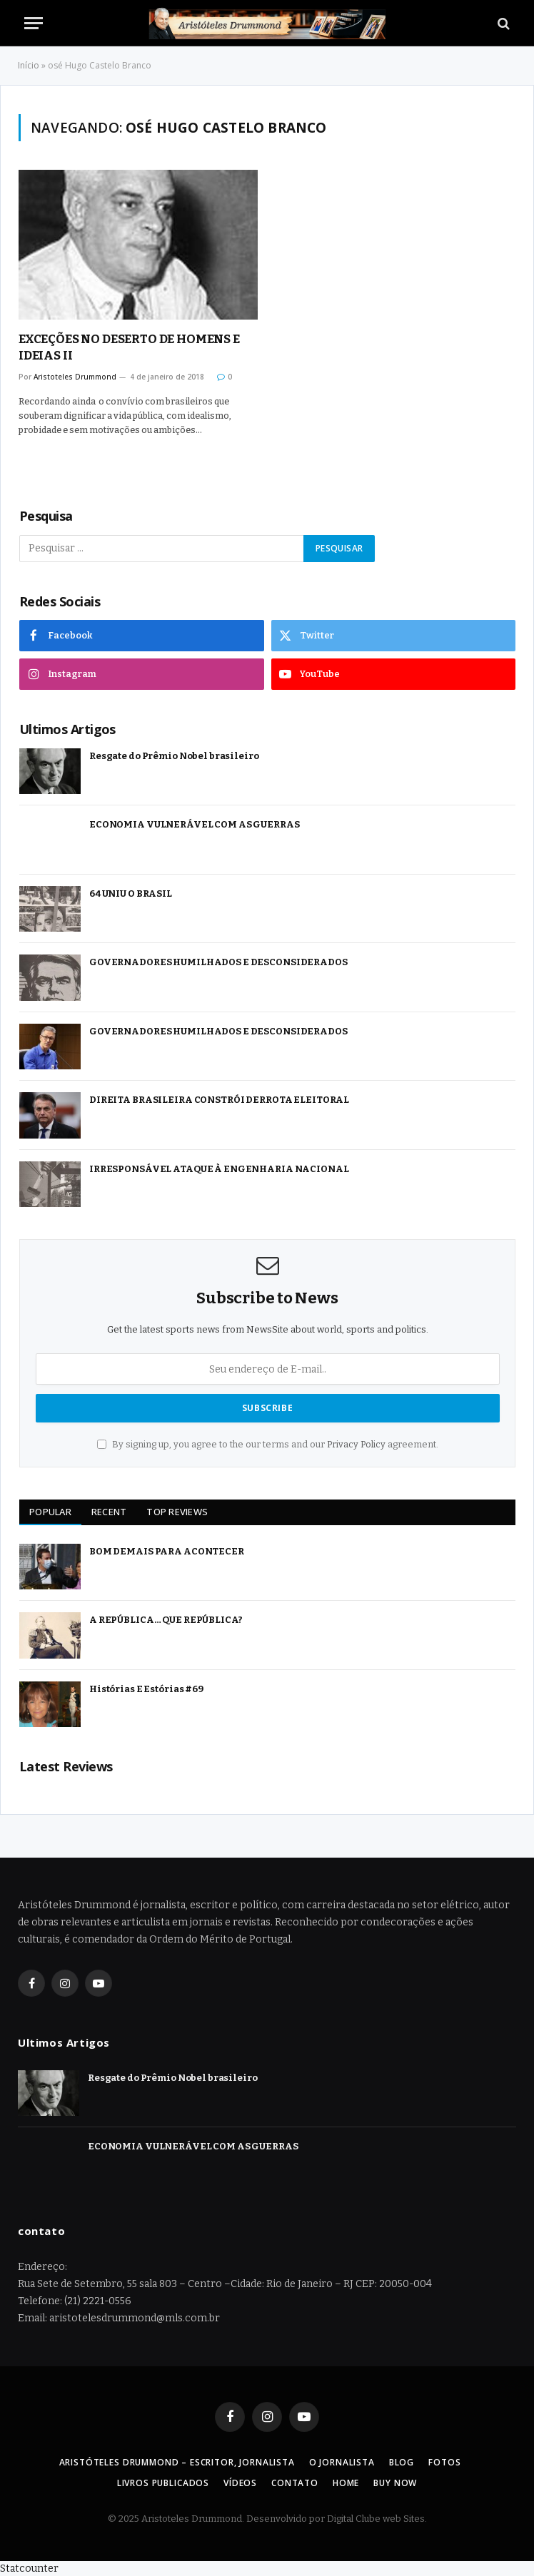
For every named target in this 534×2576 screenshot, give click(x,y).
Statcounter (29, 2568)
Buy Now (395, 2483)
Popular (50, 1511)
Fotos (444, 2462)
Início (28, 65)
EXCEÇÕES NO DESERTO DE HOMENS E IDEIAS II (129, 347)
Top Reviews (177, 1511)
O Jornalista (342, 2462)
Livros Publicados (163, 2483)
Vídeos (240, 2483)
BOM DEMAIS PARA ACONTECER (166, 1551)
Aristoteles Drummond (75, 377)
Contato (294, 2483)
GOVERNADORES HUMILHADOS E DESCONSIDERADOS (218, 962)
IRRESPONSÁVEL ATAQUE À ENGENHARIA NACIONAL (219, 1169)
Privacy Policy (356, 1444)
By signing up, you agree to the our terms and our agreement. (267, 1444)
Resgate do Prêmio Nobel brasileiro (174, 755)
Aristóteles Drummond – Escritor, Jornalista (177, 2462)
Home (346, 2483)
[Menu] (33, 23)
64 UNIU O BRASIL (130, 893)
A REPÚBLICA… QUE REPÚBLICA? (166, 1619)
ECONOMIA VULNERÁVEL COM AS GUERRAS (194, 824)
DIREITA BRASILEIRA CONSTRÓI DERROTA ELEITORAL (219, 1099)
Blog (401, 2462)
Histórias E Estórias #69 (146, 1689)
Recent (109, 1511)
